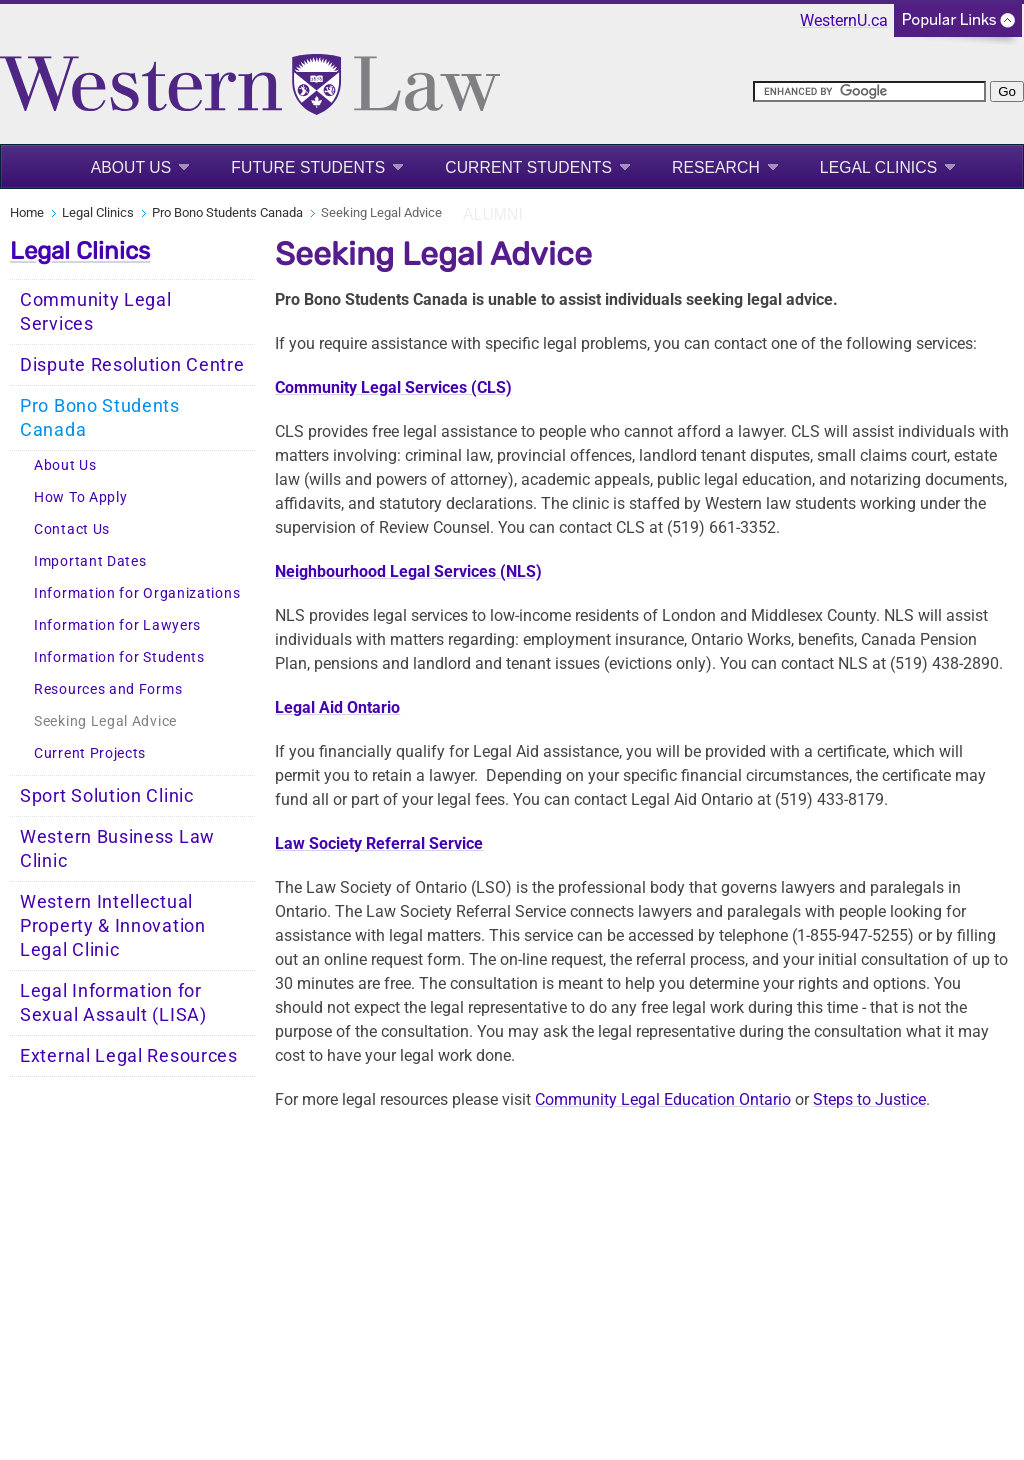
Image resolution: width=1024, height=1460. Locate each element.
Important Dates (90, 561)
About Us (131, 167)
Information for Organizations (137, 593)
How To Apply (80, 497)
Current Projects (90, 753)
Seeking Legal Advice (105, 721)
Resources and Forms (108, 689)
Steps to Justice (869, 1099)
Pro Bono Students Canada (227, 212)
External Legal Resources (129, 1056)
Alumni (493, 214)
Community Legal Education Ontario (663, 1099)
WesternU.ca (844, 20)
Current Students (528, 167)
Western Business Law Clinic (117, 849)
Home (27, 212)
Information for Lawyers (117, 625)
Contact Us (72, 529)
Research (716, 167)
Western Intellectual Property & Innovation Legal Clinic (113, 926)
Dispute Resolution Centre (132, 365)
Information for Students (119, 657)
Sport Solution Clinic (107, 796)
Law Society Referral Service (379, 843)
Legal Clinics (878, 167)
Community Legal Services (96, 312)
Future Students (308, 167)
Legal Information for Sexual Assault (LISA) (113, 1003)
